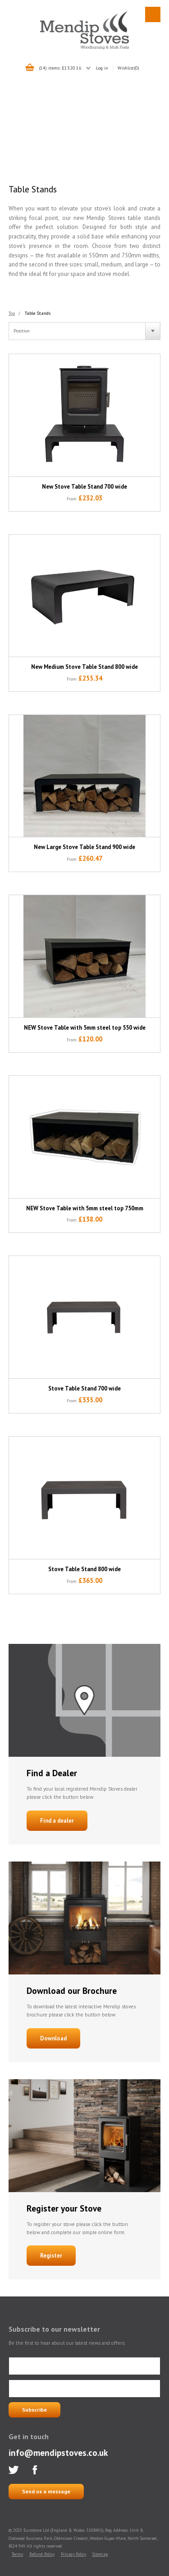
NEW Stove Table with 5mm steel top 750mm (84, 1208)
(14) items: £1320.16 (60, 68)
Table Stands (37, 313)
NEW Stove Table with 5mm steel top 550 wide (85, 1027)
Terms (17, 2554)
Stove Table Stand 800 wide (84, 1569)
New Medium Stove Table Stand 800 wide (84, 667)
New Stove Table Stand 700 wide (84, 486)
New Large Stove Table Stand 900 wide (84, 847)
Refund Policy (42, 2554)
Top (12, 313)
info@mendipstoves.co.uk (58, 2452)
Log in (102, 68)
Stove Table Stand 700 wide (84, 1388)
